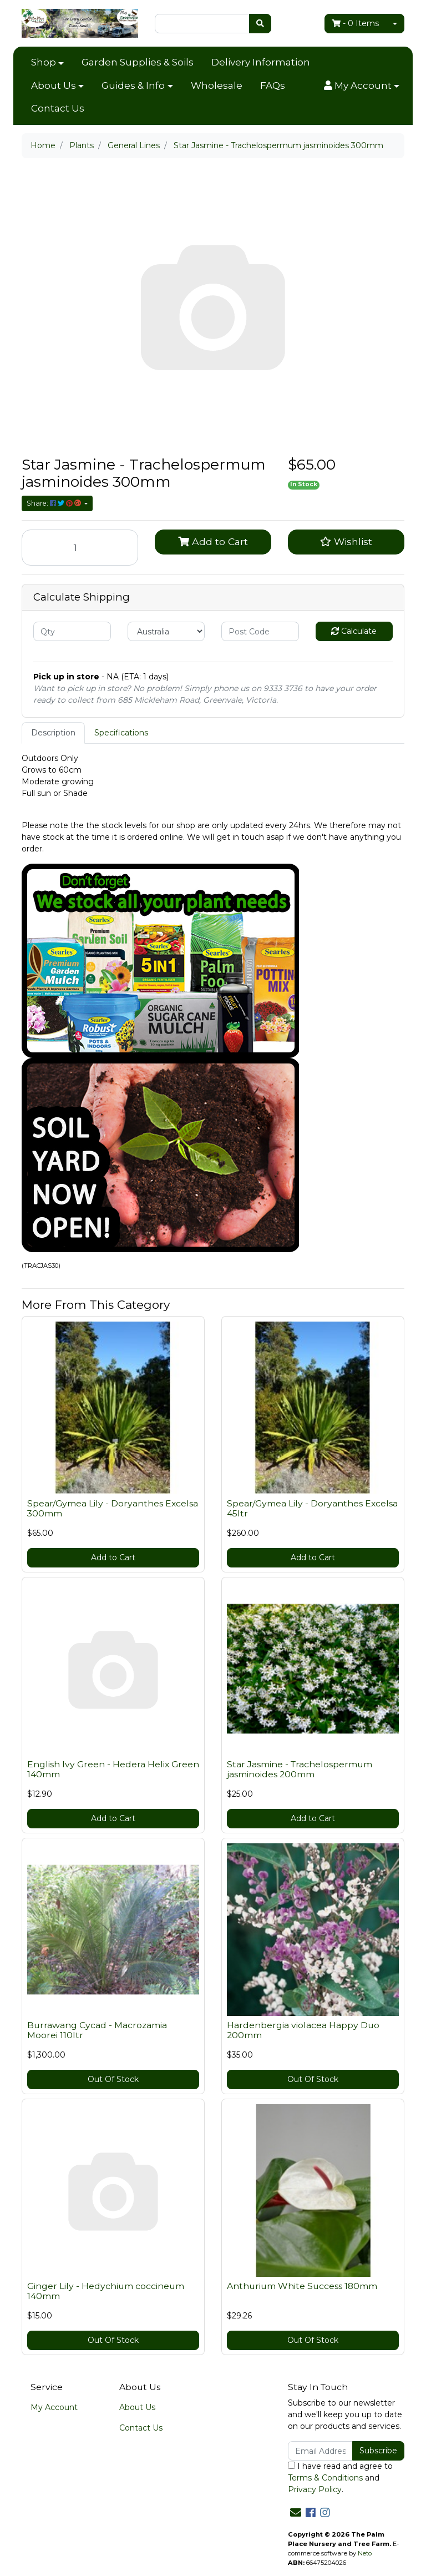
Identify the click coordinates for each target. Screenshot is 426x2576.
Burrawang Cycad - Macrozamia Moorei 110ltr (97, 2030)
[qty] (72, 631)
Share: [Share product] (55, 503)
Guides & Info (133, 85)
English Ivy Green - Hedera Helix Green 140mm (113, 1769)
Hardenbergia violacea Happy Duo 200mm (303, 2030)
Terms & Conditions (325, 2478)
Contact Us (57, 108)
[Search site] (260, 23)
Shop (43, 62)
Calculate (354, 631)
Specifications (121, 733)
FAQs (272, 85)
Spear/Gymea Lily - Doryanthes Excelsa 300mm (112, 1508)
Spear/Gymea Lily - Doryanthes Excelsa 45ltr (312, 1508)
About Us (53, 85)
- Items (355, 23)
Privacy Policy (315, 2489)
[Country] (166, 631)
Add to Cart (213, 541)
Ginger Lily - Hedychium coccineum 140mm (105, 2291)
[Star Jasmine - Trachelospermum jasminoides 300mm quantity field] (80, 548)
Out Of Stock (113, 2079)
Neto (365, 2553)
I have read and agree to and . (340, 2477)
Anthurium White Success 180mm (302, 2286)
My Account (54, 2407)
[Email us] (295, 2512)
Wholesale (216, 85)
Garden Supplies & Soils (138, 62)
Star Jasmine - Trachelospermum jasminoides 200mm (299, 1769)
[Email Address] (320, 2451)
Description (53, 733)
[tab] (53, 733)
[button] (362, 86)
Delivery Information (260, 62)
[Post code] (260, 631)
